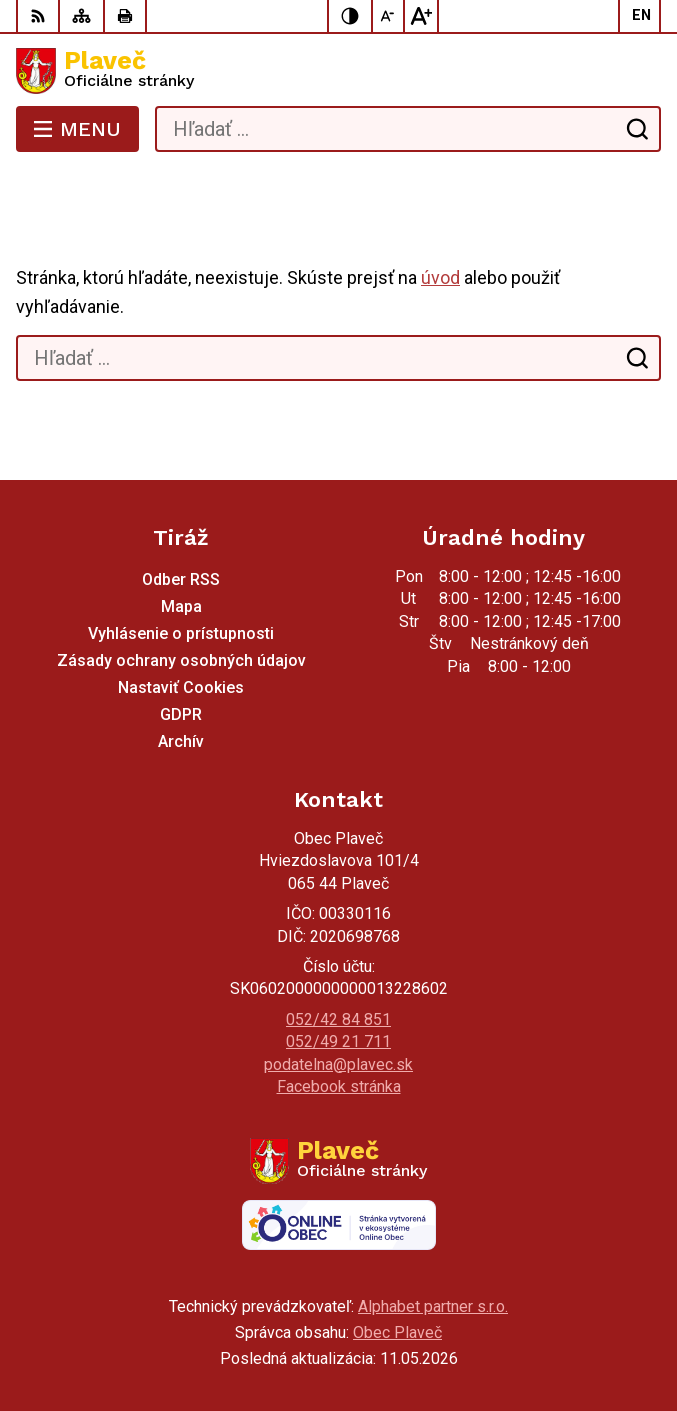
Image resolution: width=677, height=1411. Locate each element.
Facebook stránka (339, 1086)
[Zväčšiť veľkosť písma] (421, 16)
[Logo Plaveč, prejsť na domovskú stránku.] (338, 71)
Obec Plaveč (397, 1332)
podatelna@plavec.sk (338, 1064)
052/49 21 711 (338, 1041)
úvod (440, 277)
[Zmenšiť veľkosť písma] (389, 16)
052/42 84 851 (338, 1019)
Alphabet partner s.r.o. (433, 1306)
